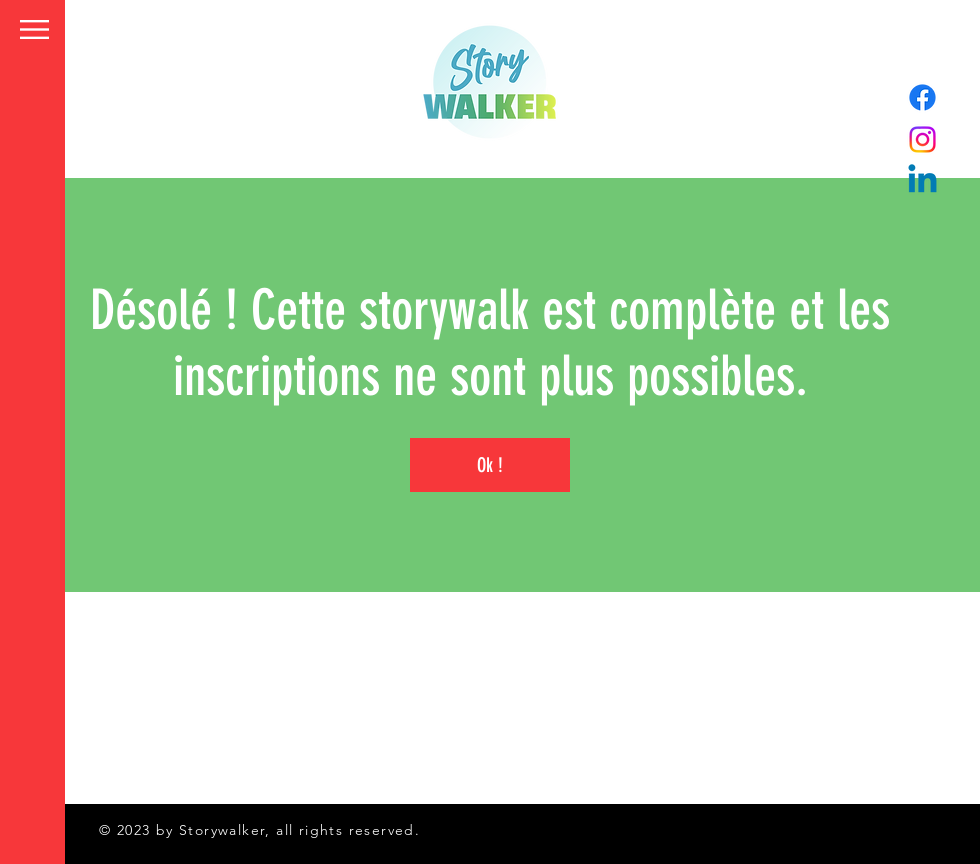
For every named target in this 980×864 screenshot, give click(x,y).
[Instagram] (922, 139)
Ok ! (490, 465)
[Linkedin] (922, 181)
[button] (34, 29)
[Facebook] (922, 97)
